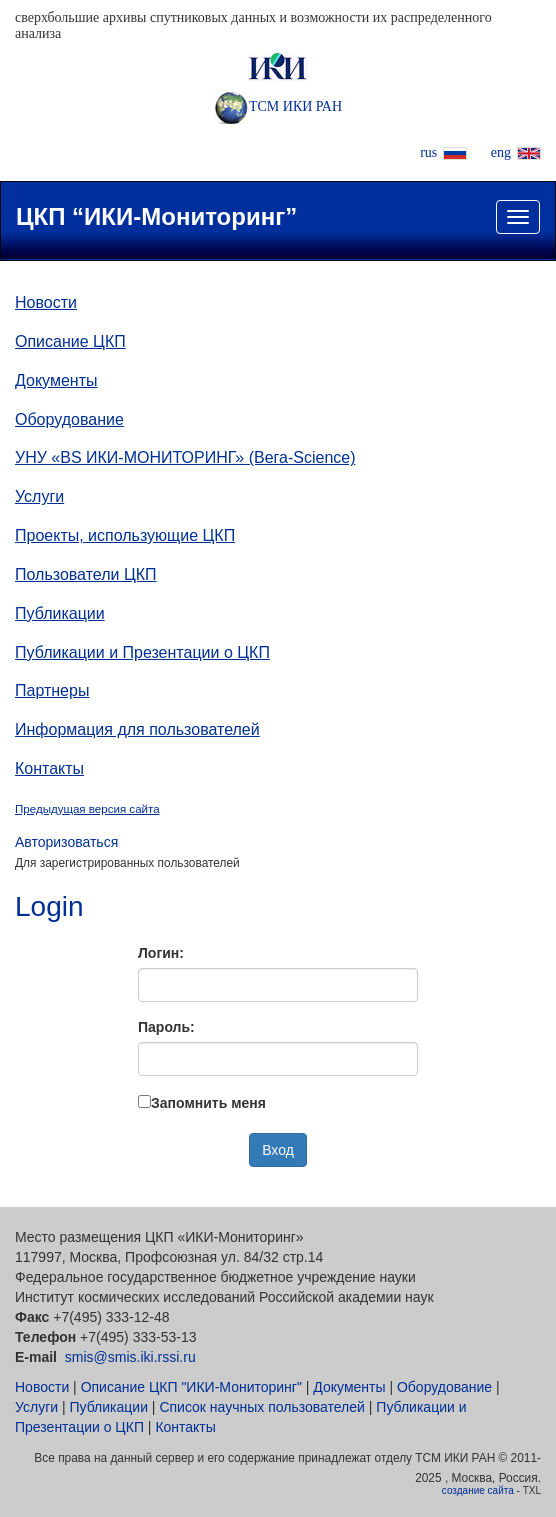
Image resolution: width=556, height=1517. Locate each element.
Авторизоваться (66, 842)
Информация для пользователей (137, 729)
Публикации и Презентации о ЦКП (142, 652)
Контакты (49, 768)
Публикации (60, 613)
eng (501, 152)
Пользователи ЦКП (86, 574)
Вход (278, 1150)
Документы (56, 380)
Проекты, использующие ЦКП (125, 535)
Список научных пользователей (262, 1407)
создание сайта (478, 1490)
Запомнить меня (208, 1103)
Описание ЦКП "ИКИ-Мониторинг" (191, 1387)
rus (428, 152)
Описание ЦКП (70, 341)
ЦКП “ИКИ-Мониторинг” (156, 216)
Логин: (161, 953)
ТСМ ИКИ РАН (278, 106)
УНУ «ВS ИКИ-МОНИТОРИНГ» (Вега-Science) (185, 457)
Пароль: (166, 1027)
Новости (46, 302)
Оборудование (69, 419)
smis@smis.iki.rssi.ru (130, 1357)
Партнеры (52, 690)
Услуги (39, 496)
